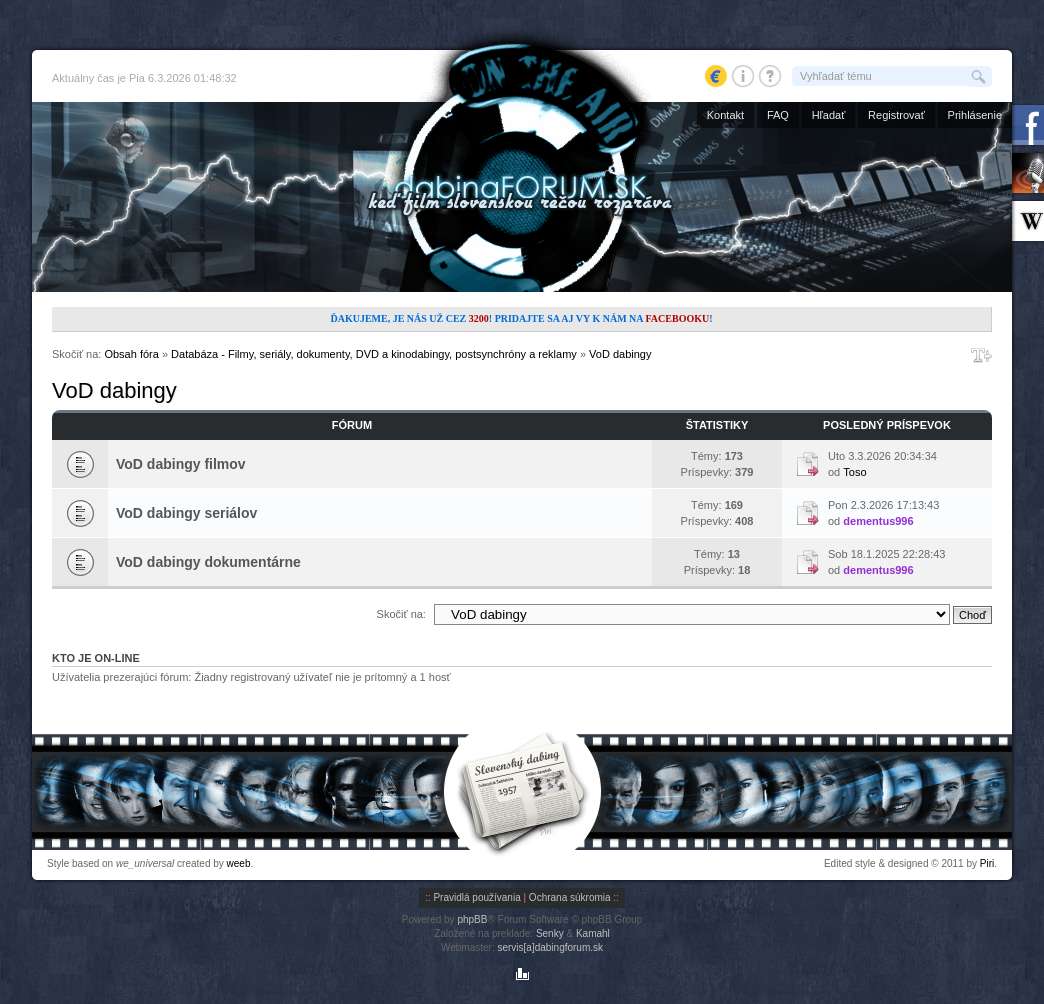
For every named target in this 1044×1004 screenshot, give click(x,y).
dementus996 (878, 521)
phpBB (472, 919)
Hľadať (829, 115)
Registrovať (896, 115)
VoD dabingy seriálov (186, 513)
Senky (550, 933)
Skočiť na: (401, 614)
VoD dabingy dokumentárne (208, 562)
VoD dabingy (620, 354)
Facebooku (677, 318)
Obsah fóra (131, 354)
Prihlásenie (975, 115)
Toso (854, 472)
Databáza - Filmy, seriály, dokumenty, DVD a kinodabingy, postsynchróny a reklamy (374, 354)
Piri (987, 863)
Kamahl (593, 933)
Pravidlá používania (476, 897)
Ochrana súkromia (570, 897)
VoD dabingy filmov (181, 464)
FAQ (778, 115)
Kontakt (725, 115)
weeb (239, 863)
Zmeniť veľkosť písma (981, 355)
